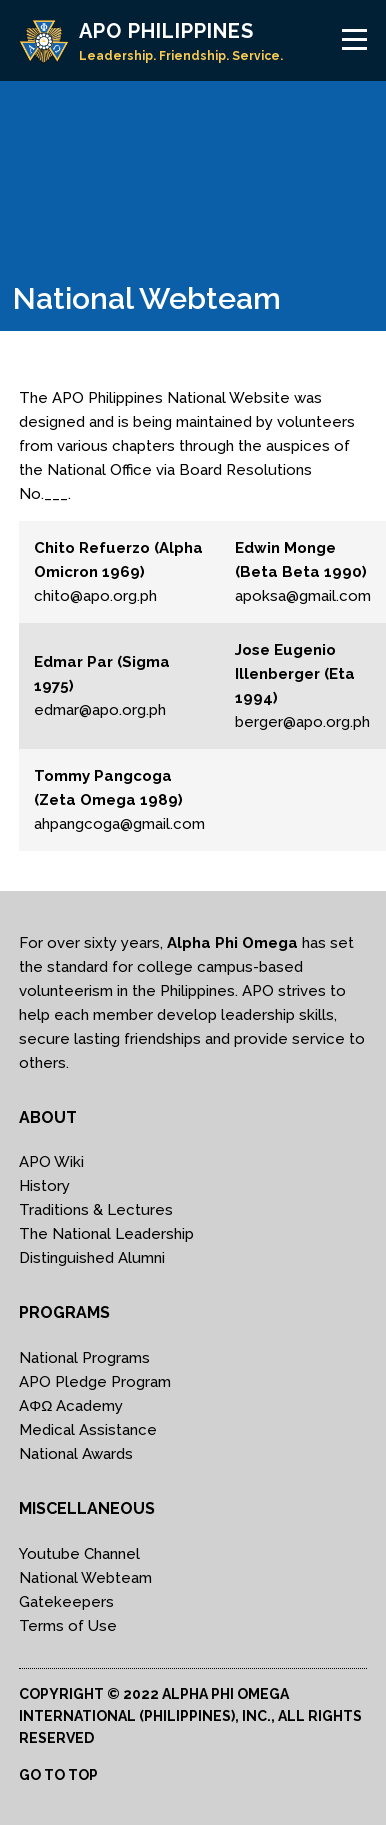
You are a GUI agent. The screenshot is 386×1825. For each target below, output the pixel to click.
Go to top (58, 1775)
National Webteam (85, 1578)
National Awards (76, 1454)
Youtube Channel (79, 1554)
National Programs (84, 1358)
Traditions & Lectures (96, 1210)
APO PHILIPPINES (166, 31)
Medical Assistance (88, 1430)
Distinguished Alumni (92, 1258)
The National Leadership (106, 1234)
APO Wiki (51, 1162)
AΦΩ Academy (71, 1406)
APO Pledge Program (95, 1382)
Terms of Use (68, 1626)
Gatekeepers (66, 1602)
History (44, 1186)
